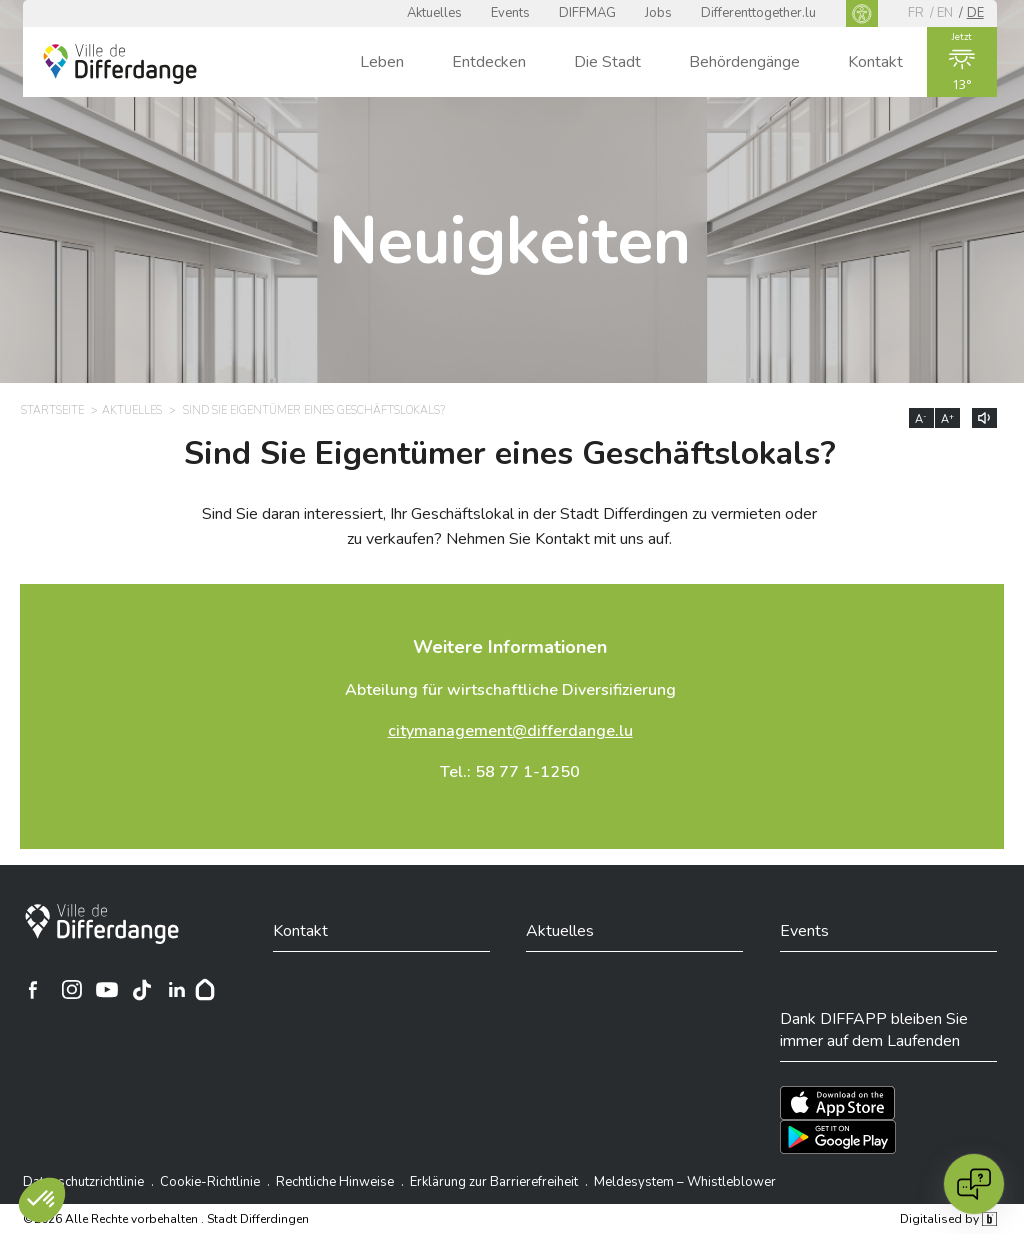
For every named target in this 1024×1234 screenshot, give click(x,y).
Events (510, 13)
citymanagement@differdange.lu (510, 731)
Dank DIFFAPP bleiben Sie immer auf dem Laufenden (874, 1030)
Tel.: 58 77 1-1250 (510, 772)
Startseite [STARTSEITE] (52, 410)
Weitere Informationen (510, 647)
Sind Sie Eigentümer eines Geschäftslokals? (510, 454)
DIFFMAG (587, 13)
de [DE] (975, 13)
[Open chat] (974, 1184)
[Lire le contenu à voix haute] (984, 418)
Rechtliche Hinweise (335, 1182)
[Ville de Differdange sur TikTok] (142, 990)
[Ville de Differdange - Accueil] (120, 64)
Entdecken (489, 62)
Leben (382, 62)
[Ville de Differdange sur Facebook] (33, 990)
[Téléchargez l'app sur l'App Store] (837, 1103)
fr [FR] (916, 13)
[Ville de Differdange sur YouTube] (107, 990)
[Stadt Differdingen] (102, 924)
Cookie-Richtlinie (210, 1182)
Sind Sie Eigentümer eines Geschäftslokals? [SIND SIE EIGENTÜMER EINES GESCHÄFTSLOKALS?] (314, 410)
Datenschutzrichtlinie (83, 1182)
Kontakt (875, 62)
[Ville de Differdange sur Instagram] (72, 990)
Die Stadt (607, 62)
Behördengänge (744, 62)
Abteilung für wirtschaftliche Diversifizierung (510, 690)
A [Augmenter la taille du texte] (947, 419)
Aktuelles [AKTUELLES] (132, 410)
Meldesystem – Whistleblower (685, 1182)
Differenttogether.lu (758, 13)
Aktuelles (434, 13)
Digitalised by (948, 1219)
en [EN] (945, 13)
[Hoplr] (205, 990)
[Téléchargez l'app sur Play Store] (838, 1137)
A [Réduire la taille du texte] (921, 419)
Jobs (658, 13)
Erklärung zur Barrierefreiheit (494, 1182)
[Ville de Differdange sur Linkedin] (177, 990)
